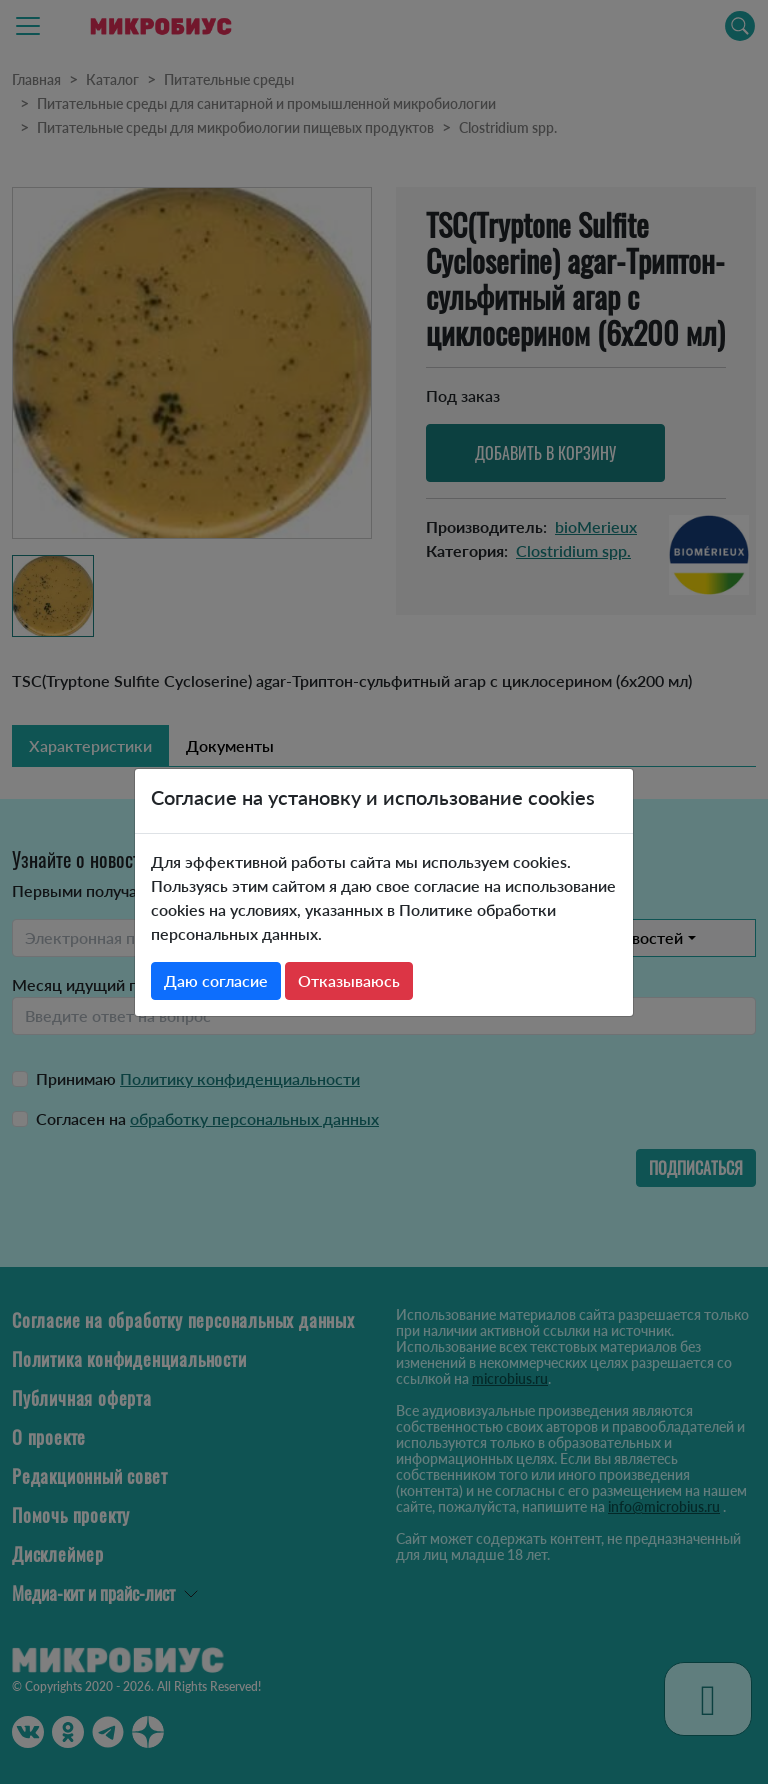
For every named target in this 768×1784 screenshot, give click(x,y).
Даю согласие (216, 980)
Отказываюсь (349, 980)
